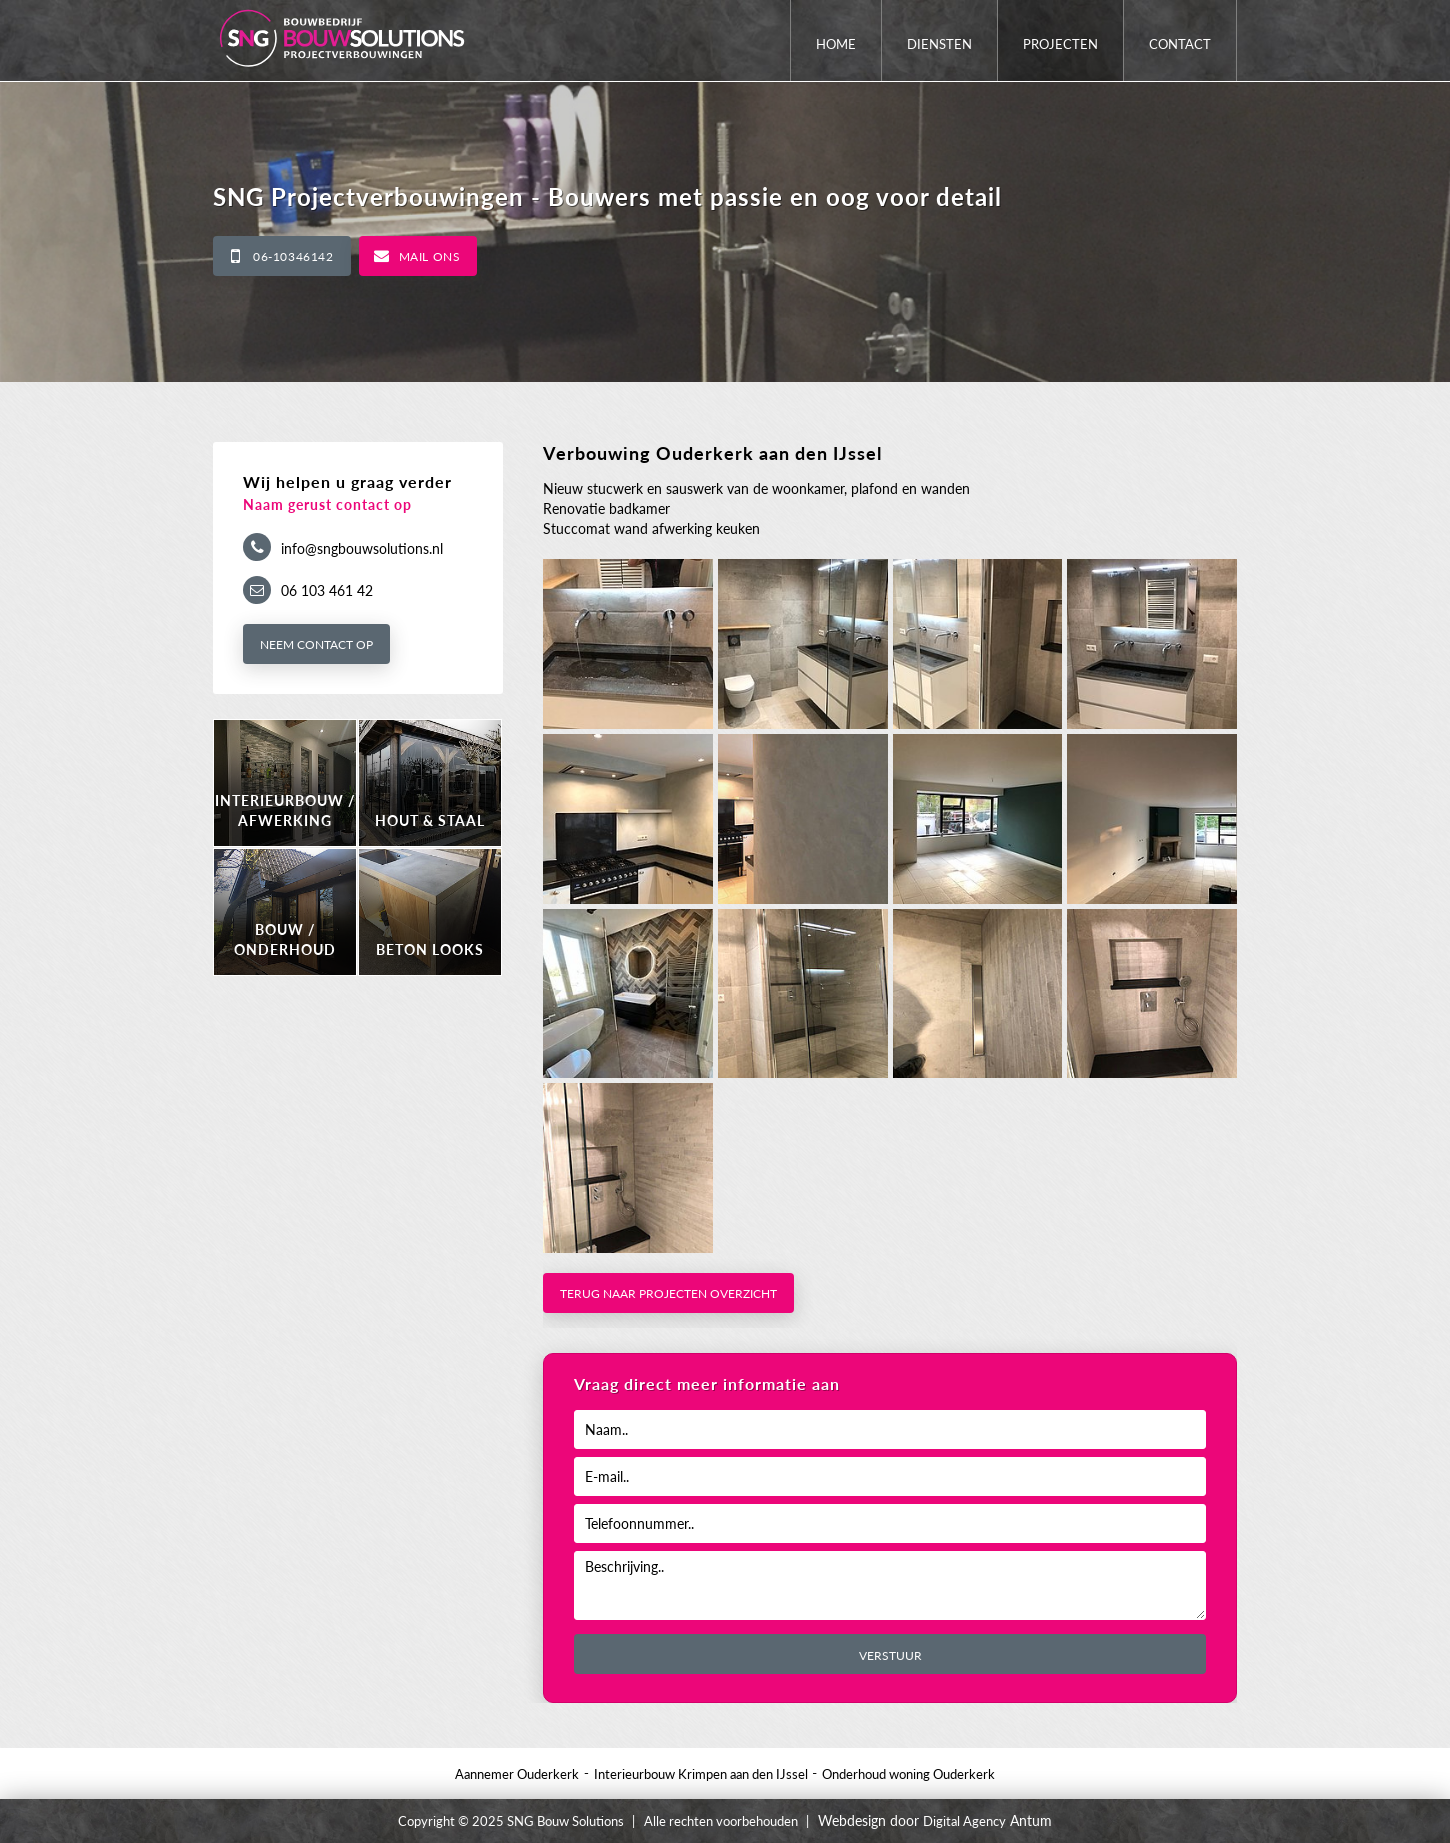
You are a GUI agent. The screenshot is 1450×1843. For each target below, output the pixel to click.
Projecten (1060, 44)
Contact (1180, 44)
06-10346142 (293, 256)
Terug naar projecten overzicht (668, 1293)
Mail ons (430, 256)
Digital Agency (964, 1821)
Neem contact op (316, 644)
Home (836, 44)
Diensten (939, 44)
